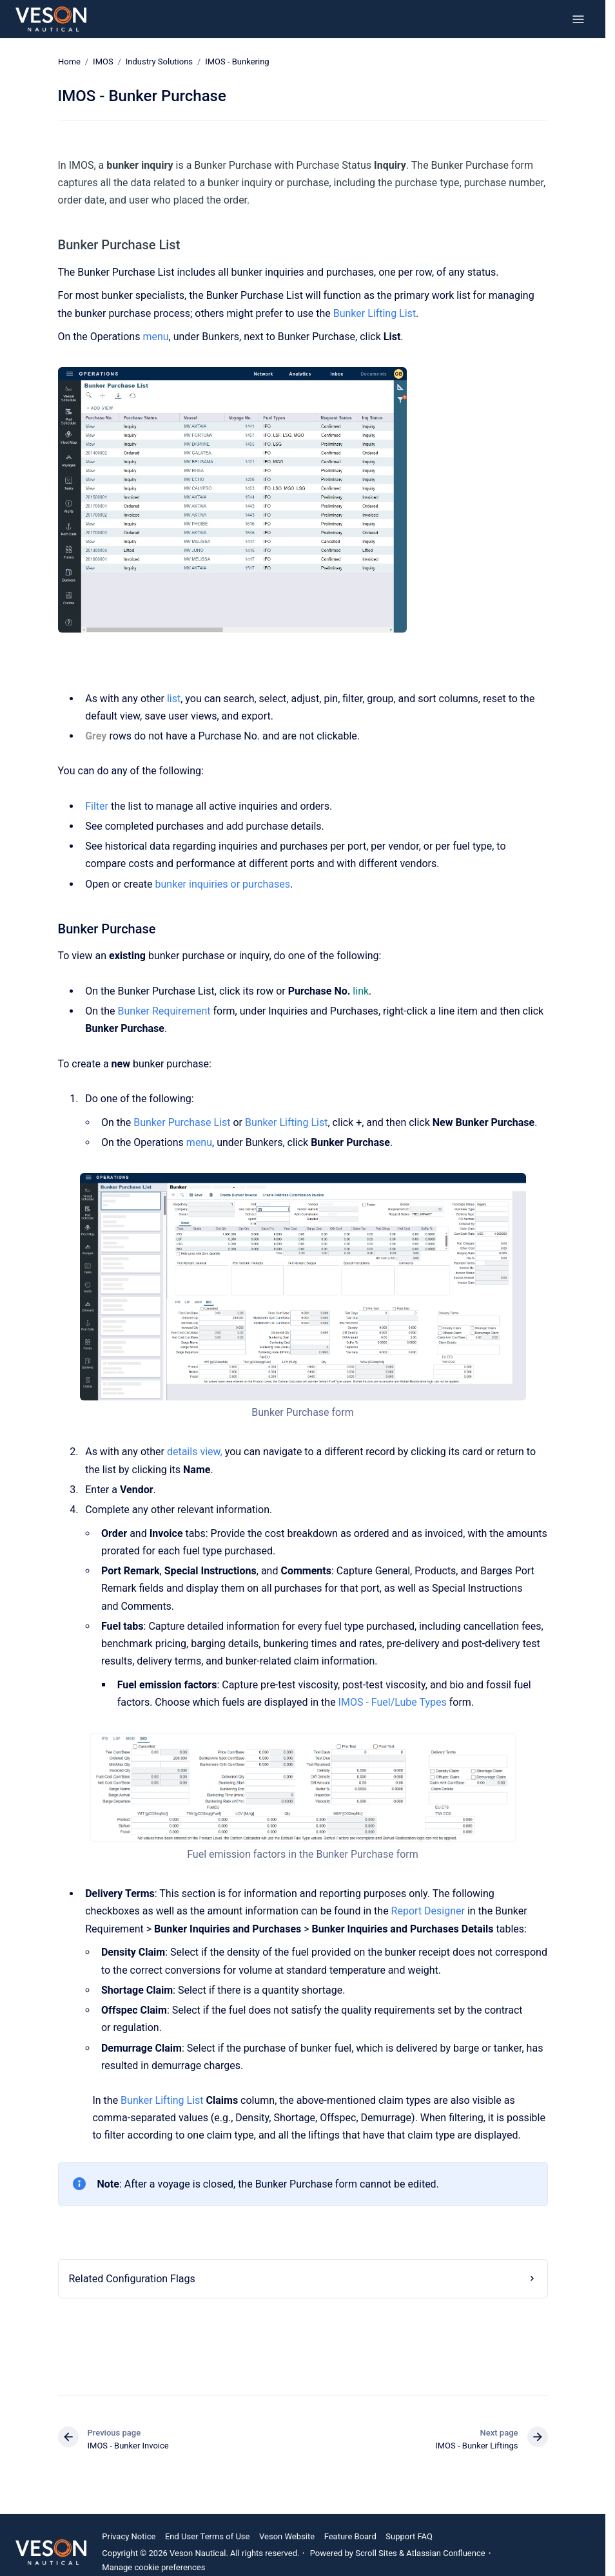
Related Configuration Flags (132, 2279)
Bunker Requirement (164, 1011)
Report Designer (428, 1911)
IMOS (103, 61)
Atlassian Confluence (445, 2553)
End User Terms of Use (207, 2536)
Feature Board (350, 2536)
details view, (194, 1451)
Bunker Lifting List (374, 313)
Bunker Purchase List (181, 1122)
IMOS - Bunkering (237, 61)
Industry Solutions (158, 61)
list (174, 698)
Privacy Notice (128, 2536)
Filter (96, 806)
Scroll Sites (376, 2553)
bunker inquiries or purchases (223, 884)
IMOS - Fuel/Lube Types (392, 1702)
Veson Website (287, 2536)
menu (155, 336)
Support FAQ (409, 2536)
